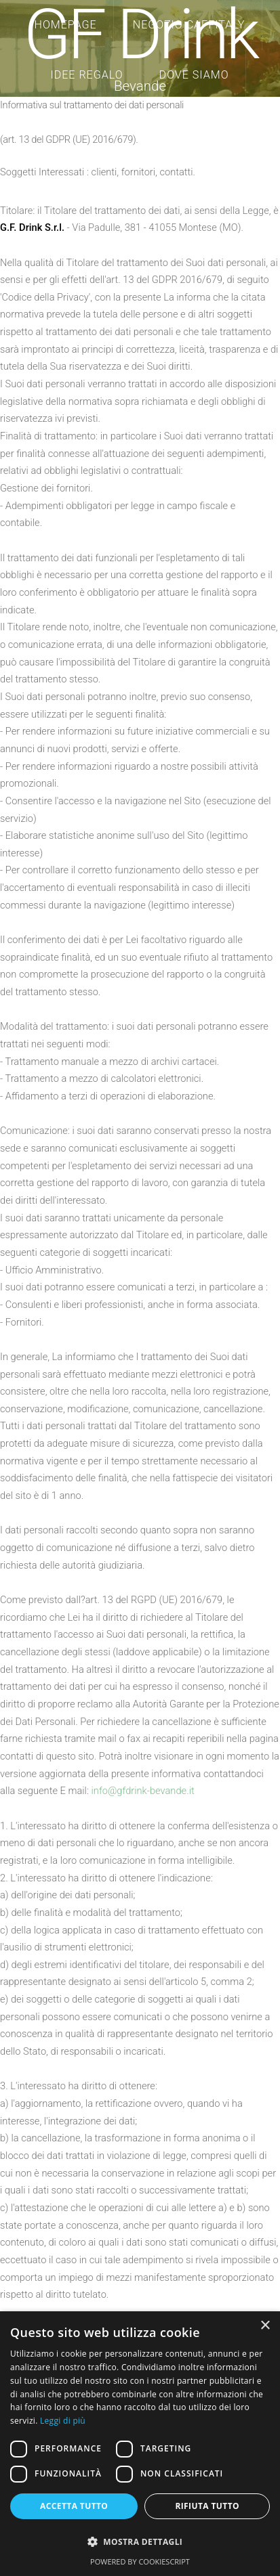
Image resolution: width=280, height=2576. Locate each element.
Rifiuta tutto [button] (207, 2506)
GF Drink (140, 35)
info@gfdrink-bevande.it (143, 1791)
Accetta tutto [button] (74, 2506)
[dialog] (140, 2443)
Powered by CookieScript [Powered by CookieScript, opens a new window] (140, 2561)
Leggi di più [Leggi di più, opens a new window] (62, 2420)
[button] (140, 2542)
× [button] (265, 2326)
